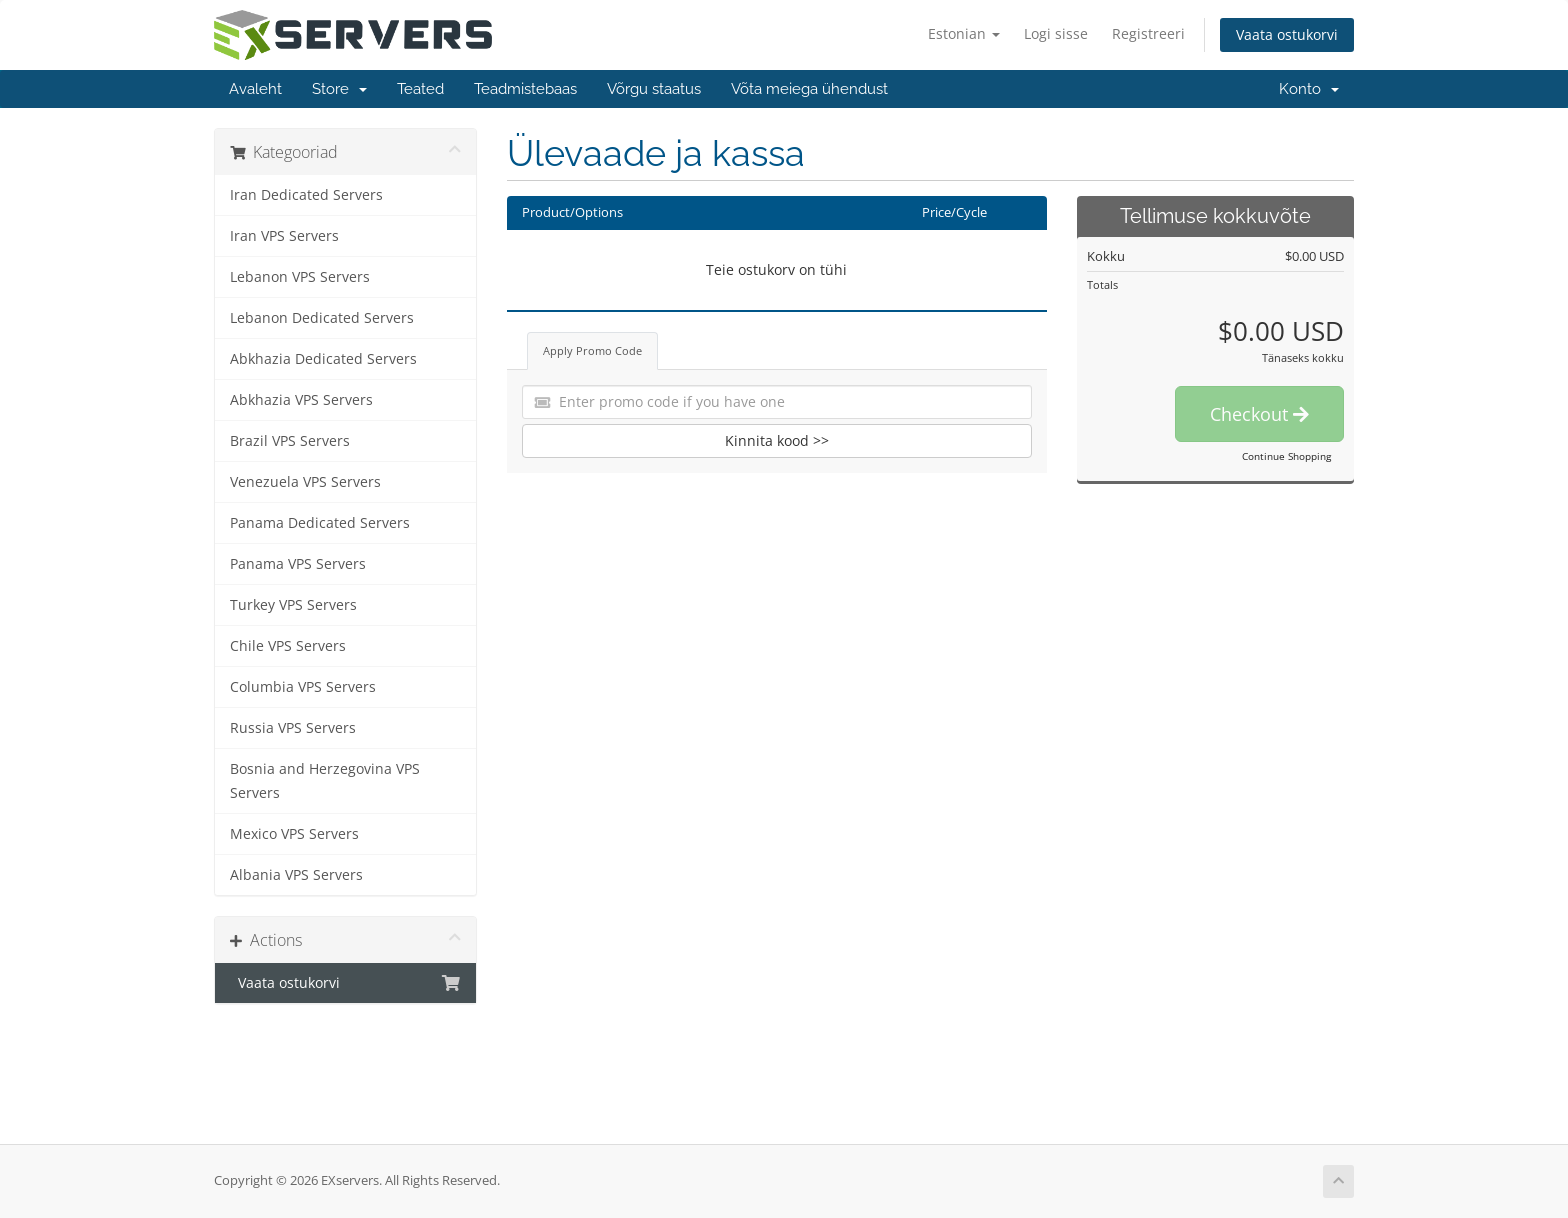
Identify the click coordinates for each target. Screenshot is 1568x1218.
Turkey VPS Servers (293, 605)
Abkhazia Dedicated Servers (323, 359)
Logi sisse (1056, 33)
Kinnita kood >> (777, 440)
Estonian (964, 33)
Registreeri (1148, 33)
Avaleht (255, 89)
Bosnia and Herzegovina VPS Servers (325, 781)
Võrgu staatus (654, 89)
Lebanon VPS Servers (300, 277)
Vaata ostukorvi (1287, 34)
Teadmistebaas (525, 89)
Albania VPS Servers (296, 875)
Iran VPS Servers (284, 236)
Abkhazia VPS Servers (301, 400)
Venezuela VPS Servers (305, 482)
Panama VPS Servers (298, 564)
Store (339, 89)
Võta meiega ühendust (809, 89)
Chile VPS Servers (288, 646)
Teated (420, 89)
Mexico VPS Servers (294, 834)
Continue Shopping (1286, 456)
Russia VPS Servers (293, 728)
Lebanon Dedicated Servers (322, 318)
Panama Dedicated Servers (320, 523)
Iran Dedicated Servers (306, 195)
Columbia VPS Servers (303, 687)
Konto (1309, 89)
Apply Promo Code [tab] (592, 350)
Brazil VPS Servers (290, 441)
